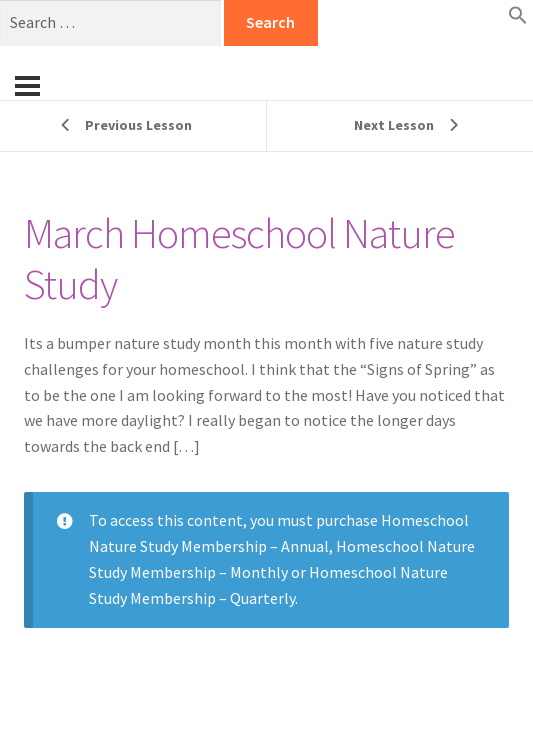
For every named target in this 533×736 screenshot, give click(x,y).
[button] (518, 19)
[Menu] (27, 86)
